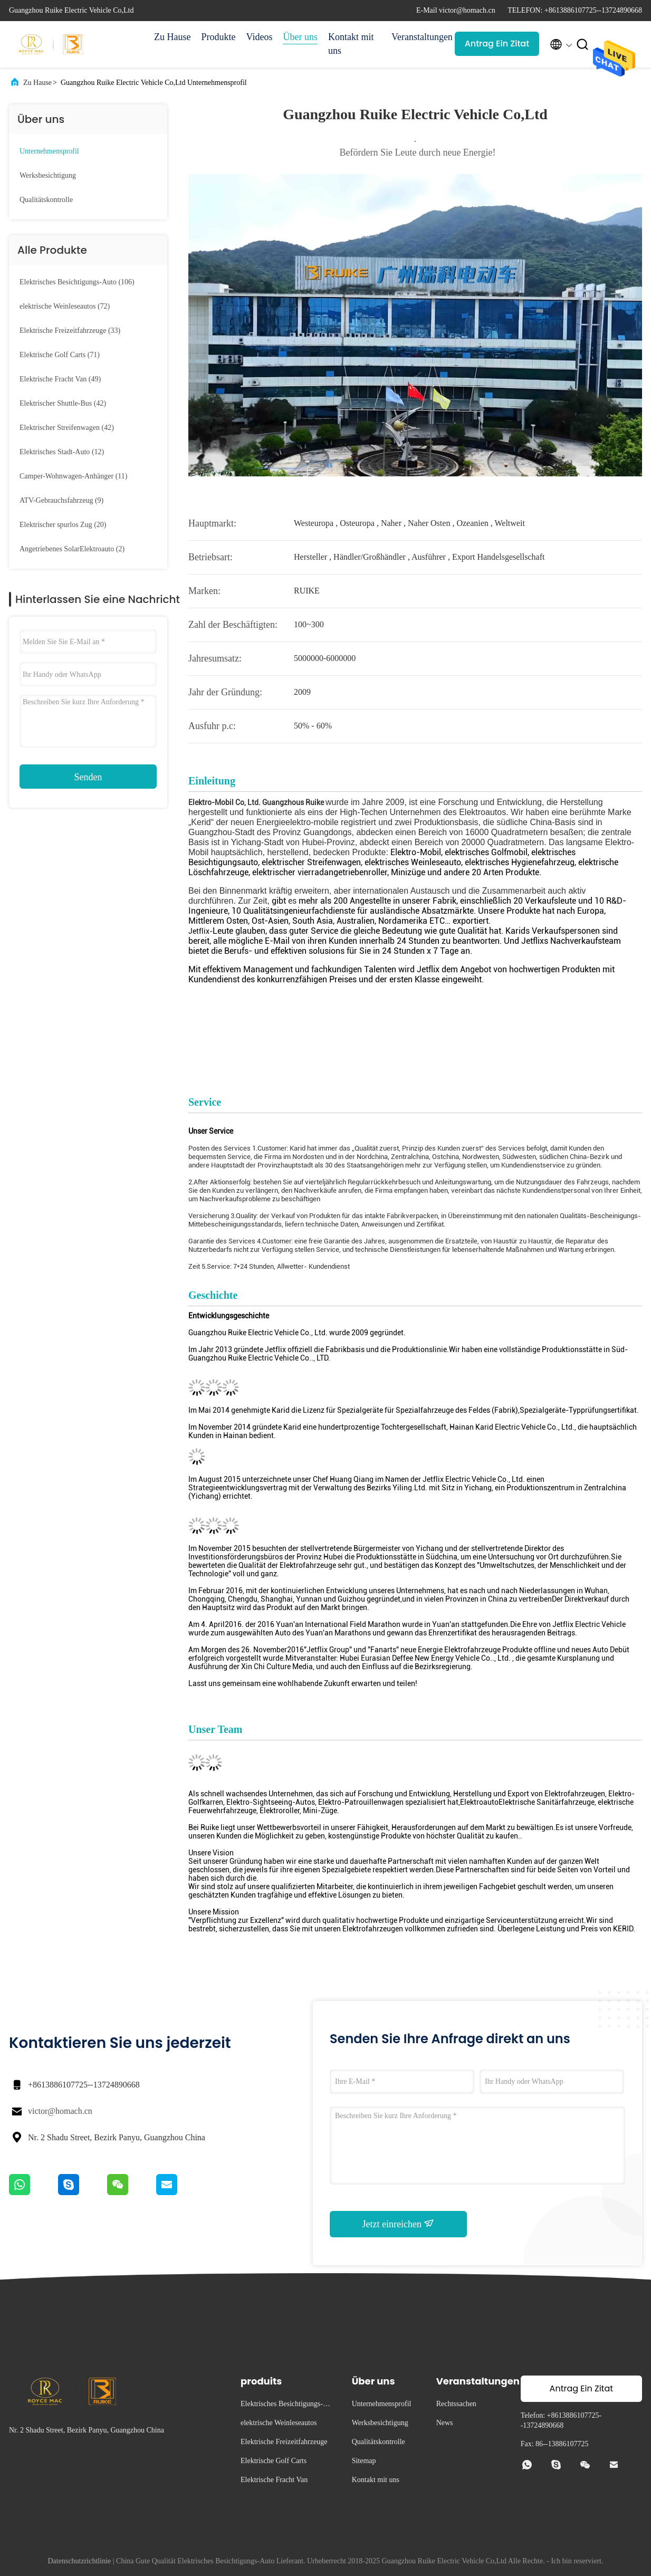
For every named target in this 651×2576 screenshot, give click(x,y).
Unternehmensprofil (49, 151)
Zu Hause (172, 37)
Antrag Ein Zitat (497, 43)
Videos (259, 37)
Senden (88, 777)
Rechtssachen (456, 2404)
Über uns (300, 37)
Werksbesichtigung (48, 175)
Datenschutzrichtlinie (79, 2561)
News (444, 2423)
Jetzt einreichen (398, 2223)
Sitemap (364, 2461)
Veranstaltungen (417, 37)
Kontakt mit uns (351, 44)
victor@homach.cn (60, 2110)
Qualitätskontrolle (46, 200)
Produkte (218, 37)
